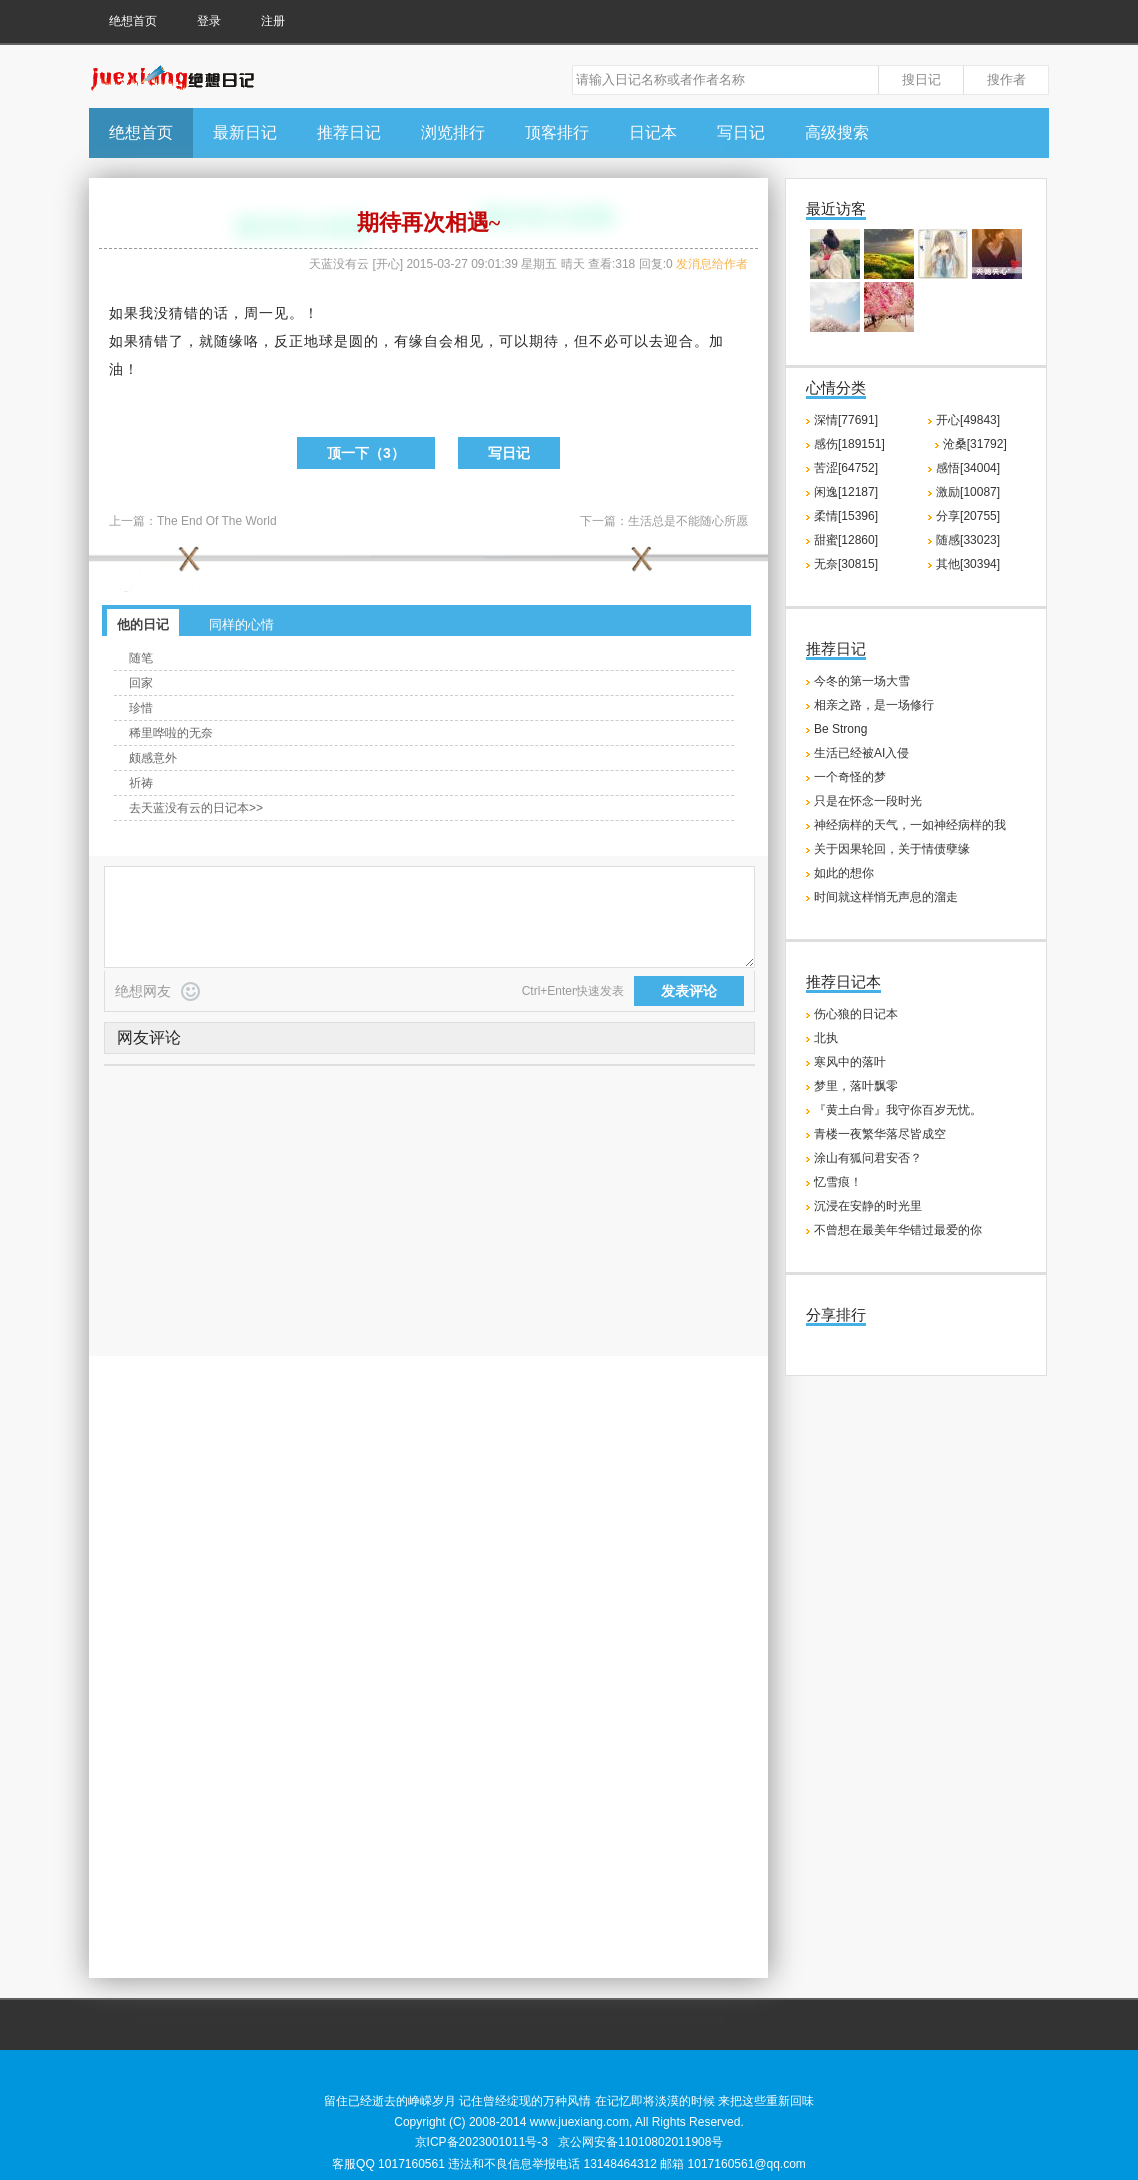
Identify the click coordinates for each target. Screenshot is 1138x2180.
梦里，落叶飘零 (856, 1086)
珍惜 (141, 708)
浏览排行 (453, 132)
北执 (826, 1038)
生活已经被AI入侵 (861, 753)
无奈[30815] (846, 564)
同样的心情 (241, 624)
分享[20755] (968, 516)
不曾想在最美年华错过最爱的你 (898, 1230)
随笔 (141, 658)
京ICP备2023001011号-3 (481, 2142)
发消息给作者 (712, 264)
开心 (388, 264)
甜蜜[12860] (846, 540)
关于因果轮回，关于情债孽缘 (892, 849)
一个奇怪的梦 (850, 777)
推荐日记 (349, 132)
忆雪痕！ (838, 1182)
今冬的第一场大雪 (862, 681)
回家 (141, 683)
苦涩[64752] (846, 468)
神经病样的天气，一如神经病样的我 (910, 825)
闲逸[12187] (846, 492)
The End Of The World (217, 521)
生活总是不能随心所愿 (688, 521)
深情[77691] (846, 420)
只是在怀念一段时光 (868, 801)
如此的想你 (844, 873)
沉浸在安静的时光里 (868, 1206)
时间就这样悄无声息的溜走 (886, 897)
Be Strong (840, 729)
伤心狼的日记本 (856, 1014)
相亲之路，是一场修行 (874, 705)
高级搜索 (837, 132)
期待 (544, 341)
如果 (124, 313)
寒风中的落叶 (850, 1062)
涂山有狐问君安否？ (868, 1158)
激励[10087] (968, 492)
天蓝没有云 (339, 264)
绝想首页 (133, 21)
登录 (209, 21)
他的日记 (143, 624)
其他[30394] (968, 564)
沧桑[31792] (975, 444)
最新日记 (245, 132)
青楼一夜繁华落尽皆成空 (880, 1134)
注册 (273, 21)
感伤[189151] (849, 444)
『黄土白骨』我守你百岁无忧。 (898, 1110)
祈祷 (141, 783)
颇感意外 (153, 758)
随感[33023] (968, 540)
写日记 (741, 132)
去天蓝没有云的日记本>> (196, 808)
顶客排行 (557, 132)
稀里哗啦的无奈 (171, 733)
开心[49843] (968, 420)
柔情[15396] (846, 516)
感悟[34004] (968, 468)
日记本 (653, 132)
